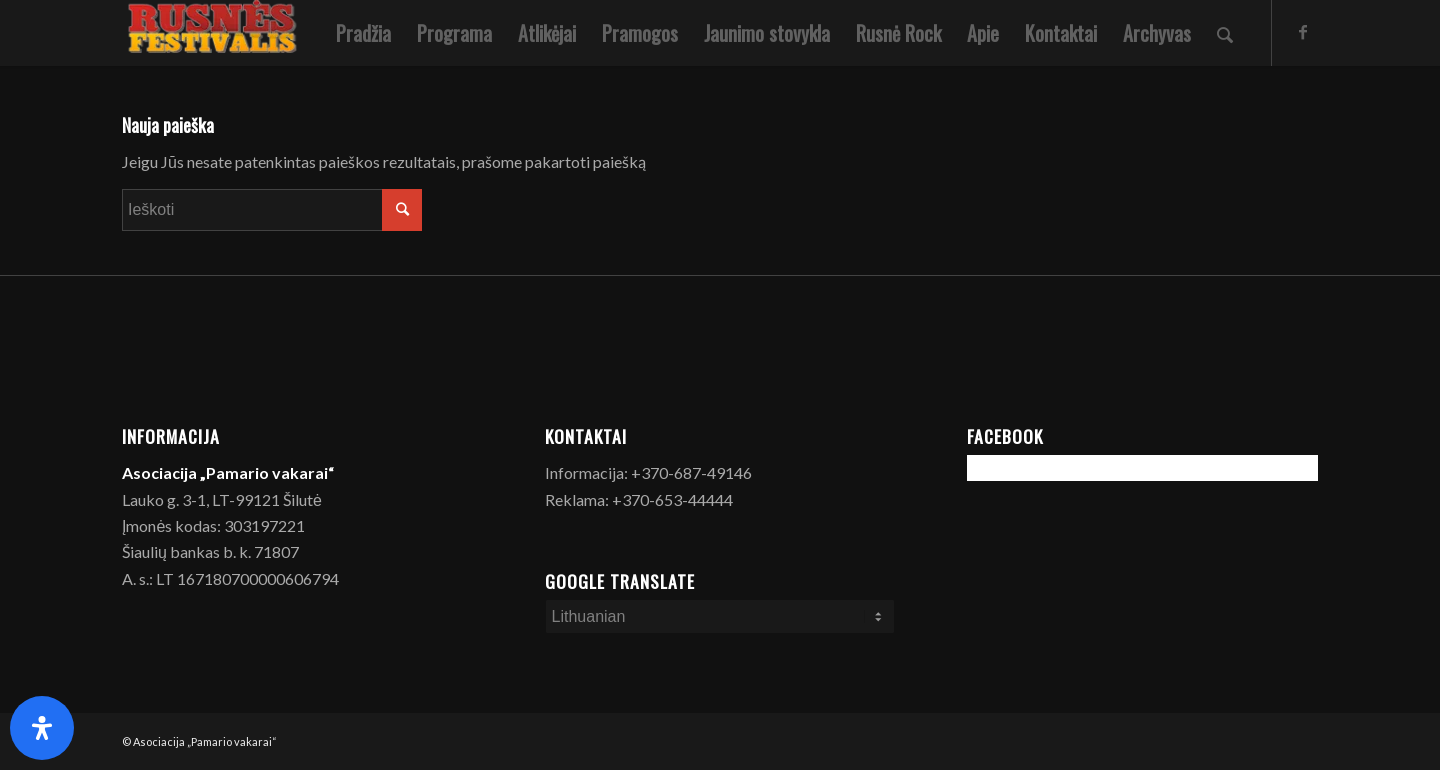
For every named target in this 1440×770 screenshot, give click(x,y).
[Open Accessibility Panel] (42, 728)
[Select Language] (720, 616)
